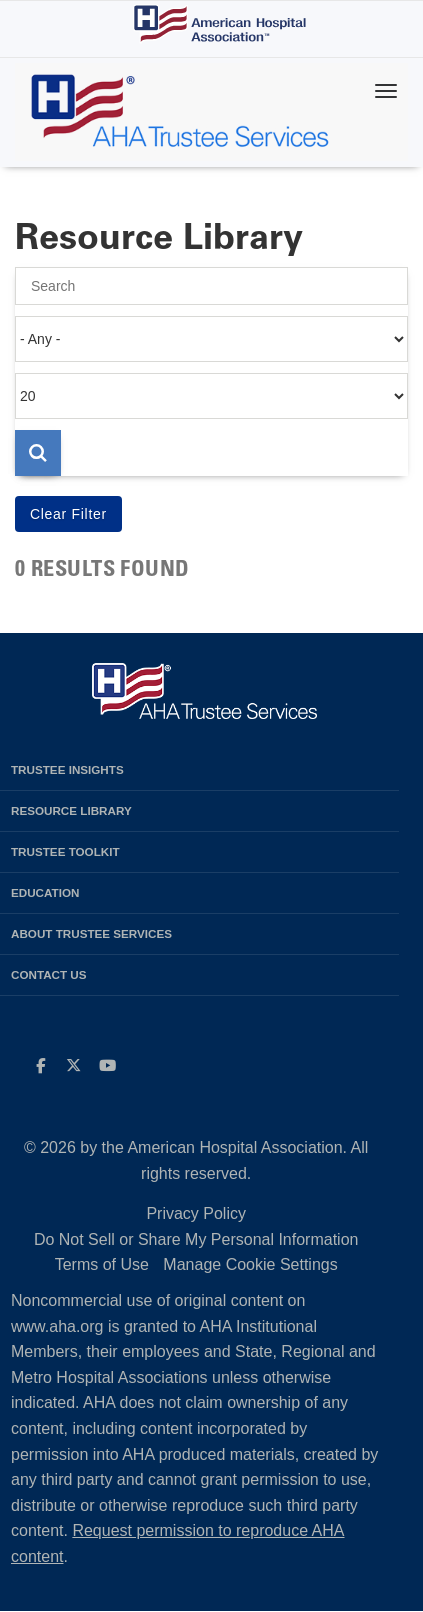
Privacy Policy (196, 1213)
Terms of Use (102, 1264)
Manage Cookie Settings (250, 1264)
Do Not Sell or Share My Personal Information (196, 1239)
